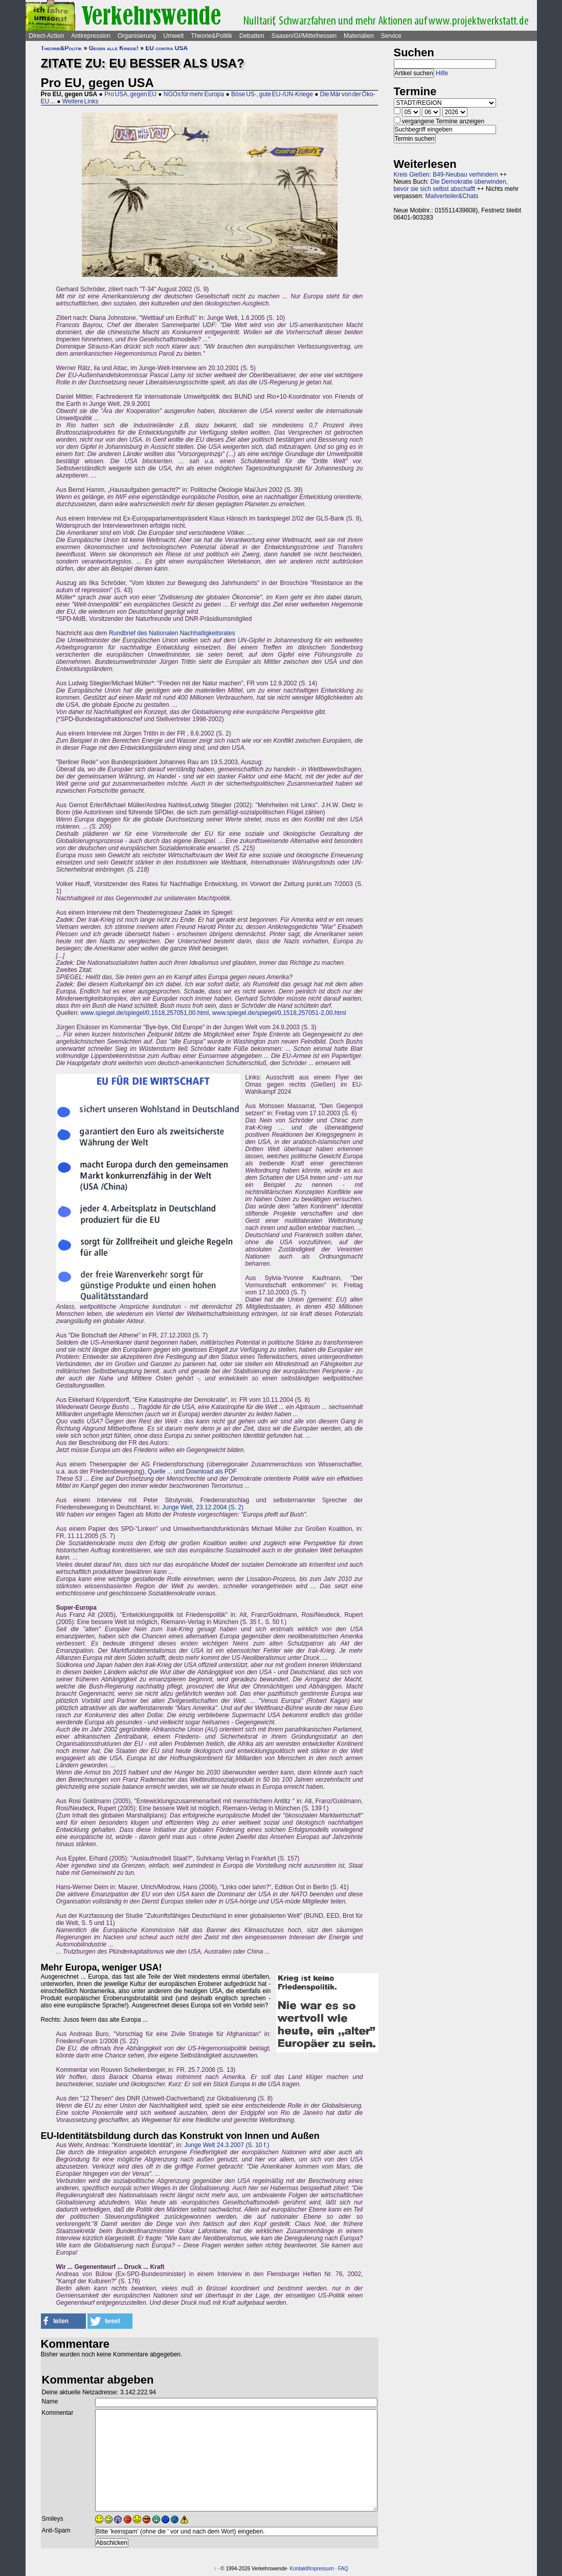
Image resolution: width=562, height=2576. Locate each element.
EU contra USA (166, 48)
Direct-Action (46, 35)
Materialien (359, 35)
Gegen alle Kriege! (114, 48)
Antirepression (90, 35)
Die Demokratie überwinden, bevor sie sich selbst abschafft (451, 185)
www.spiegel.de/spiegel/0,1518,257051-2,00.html (279, 1012)
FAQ (343, 2568)
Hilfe (442, 73)
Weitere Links (80, 101)
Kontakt (298, 2568)
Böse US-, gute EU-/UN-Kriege (272, 94)
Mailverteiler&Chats (452, 196)
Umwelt (173, 35)
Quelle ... (160, 1471)
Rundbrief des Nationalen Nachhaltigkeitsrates (172, 633)
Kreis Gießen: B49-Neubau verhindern (446, 174)
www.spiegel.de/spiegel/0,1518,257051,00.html (145, 1012)
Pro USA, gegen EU (130, 94)
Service (391, 35)
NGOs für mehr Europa (194, 94)
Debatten (251, 35)
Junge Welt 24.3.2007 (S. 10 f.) (227, 2145)
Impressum (320, 2568)
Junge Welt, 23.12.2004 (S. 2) (202, 1507)
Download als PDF (211, 1471)
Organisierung (137, 35)
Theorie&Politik (211, 35)
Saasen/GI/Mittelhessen (304, 35)
